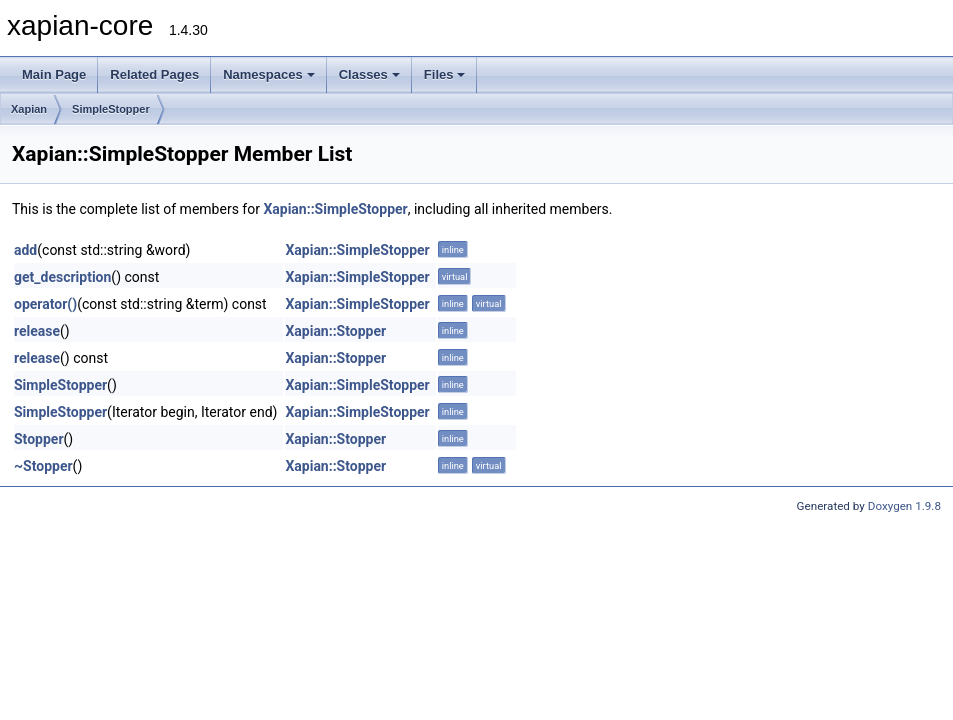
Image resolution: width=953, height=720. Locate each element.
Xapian (29, 109)
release (37, 331)
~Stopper (43, 466)
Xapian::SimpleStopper (335, 209)
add (25, 250)
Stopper (39, 439)
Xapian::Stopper (335, 331)
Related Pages (154, 74)
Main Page (54, 74)
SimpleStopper (111, 109)
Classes (369, 74)
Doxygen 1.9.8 (904, 506)
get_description (62, 277)
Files (445, 74)
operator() (45, 304)
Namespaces (269, 74)
